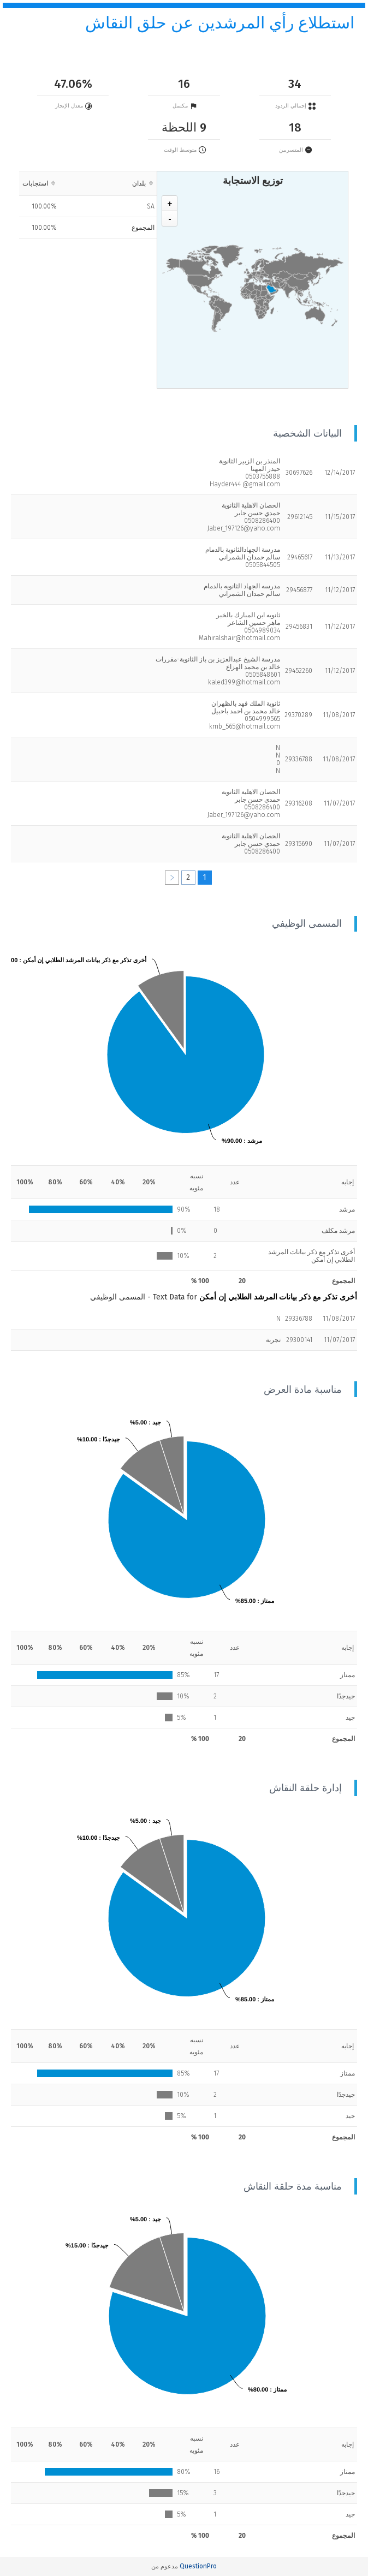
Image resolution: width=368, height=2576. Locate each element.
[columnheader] (107, 183)
